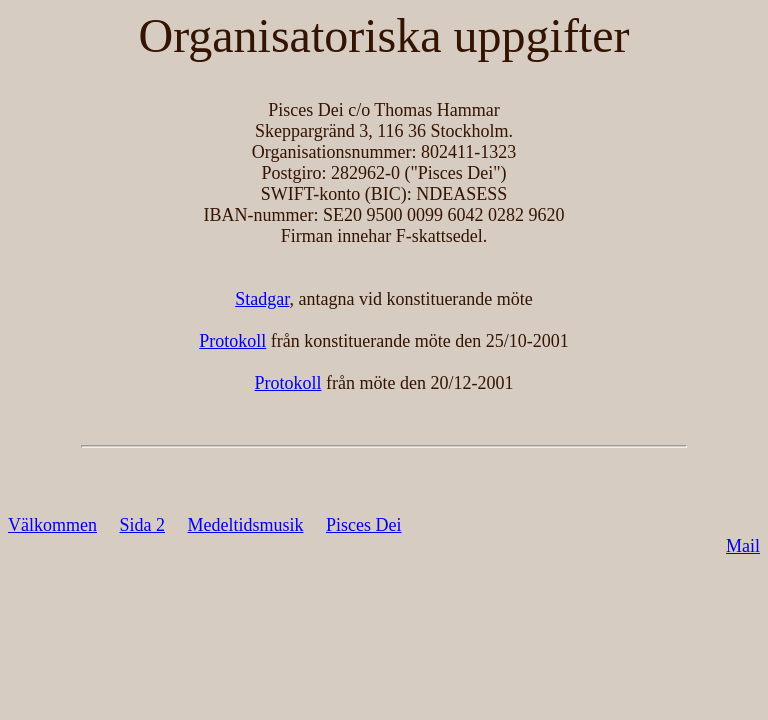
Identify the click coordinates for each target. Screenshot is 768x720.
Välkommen (52, 525)
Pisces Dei (364, 525)
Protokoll (232, 341)
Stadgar (262, 299)
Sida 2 (142, 525)
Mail (743, 546)
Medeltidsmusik (246, 525)
